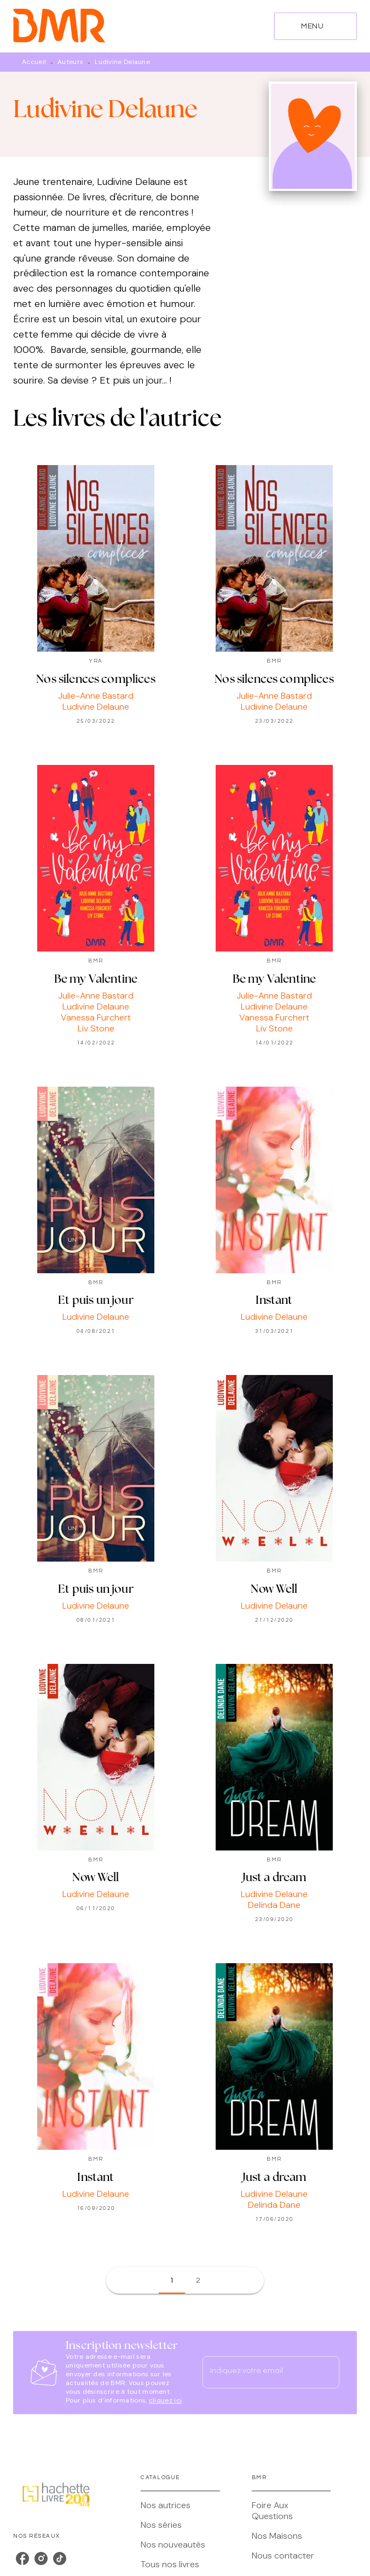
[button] (172, 2280)
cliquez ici (165, 2400)
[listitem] (22, 2558)
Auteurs (70, 61)
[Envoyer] (326, 2372)
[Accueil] (59, 26)
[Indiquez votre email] (257, 2372)
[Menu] (315, 26)
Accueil (34, 61)
